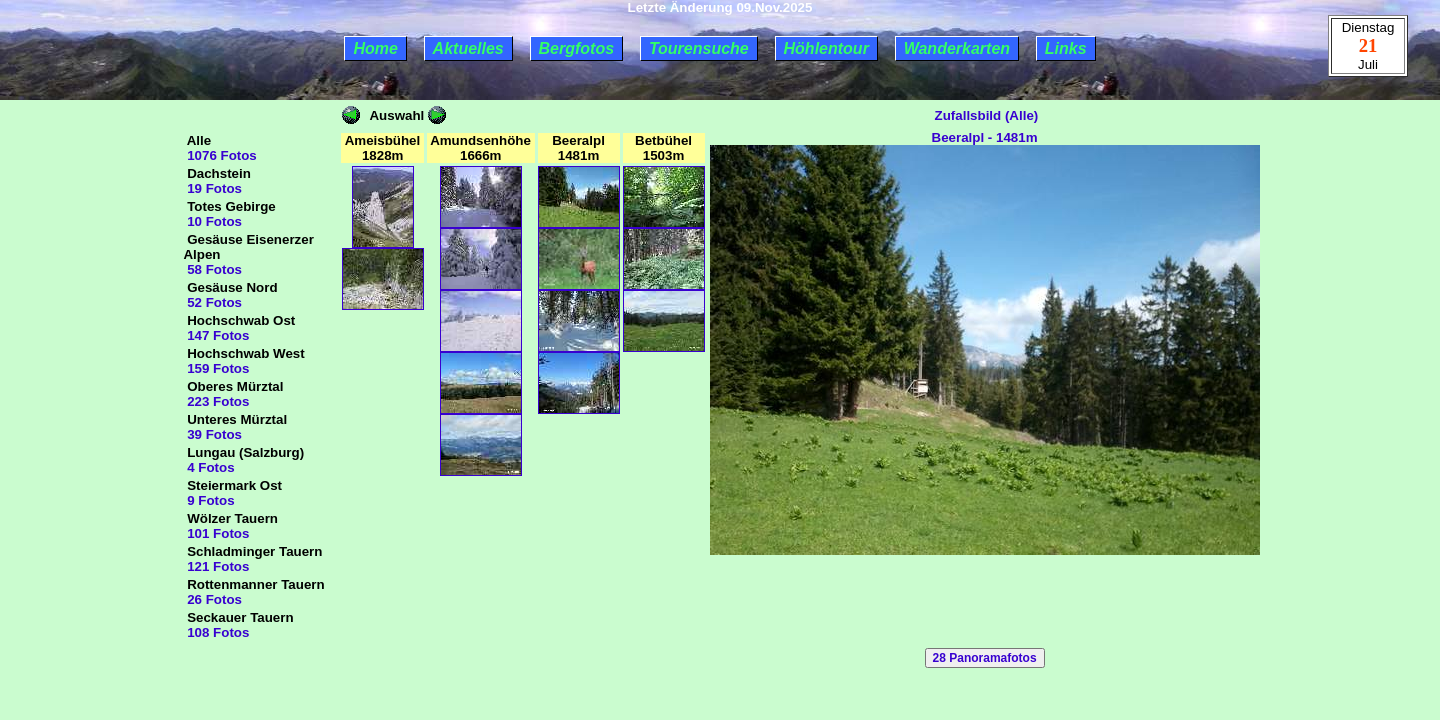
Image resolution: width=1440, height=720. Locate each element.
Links (1066, 48)
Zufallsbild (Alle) (984, 115)
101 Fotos (216, 533)
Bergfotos (577, 48)
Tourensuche (699, 48)
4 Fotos (208, 467)
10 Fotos (212, 221)
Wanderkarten (957, 48)
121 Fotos (216, 566)
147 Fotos (216, 335)
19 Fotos (212, 188)
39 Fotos (212, 434)
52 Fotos (212, 302)
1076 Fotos (219, 155)
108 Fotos (216, 632)
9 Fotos (208, 500)
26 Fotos (212, 599)
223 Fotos (216, 401)
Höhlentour (826, 48)
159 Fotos (216, 368)
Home (375, 48)
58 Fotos (212, 269)
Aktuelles (468, 48)
